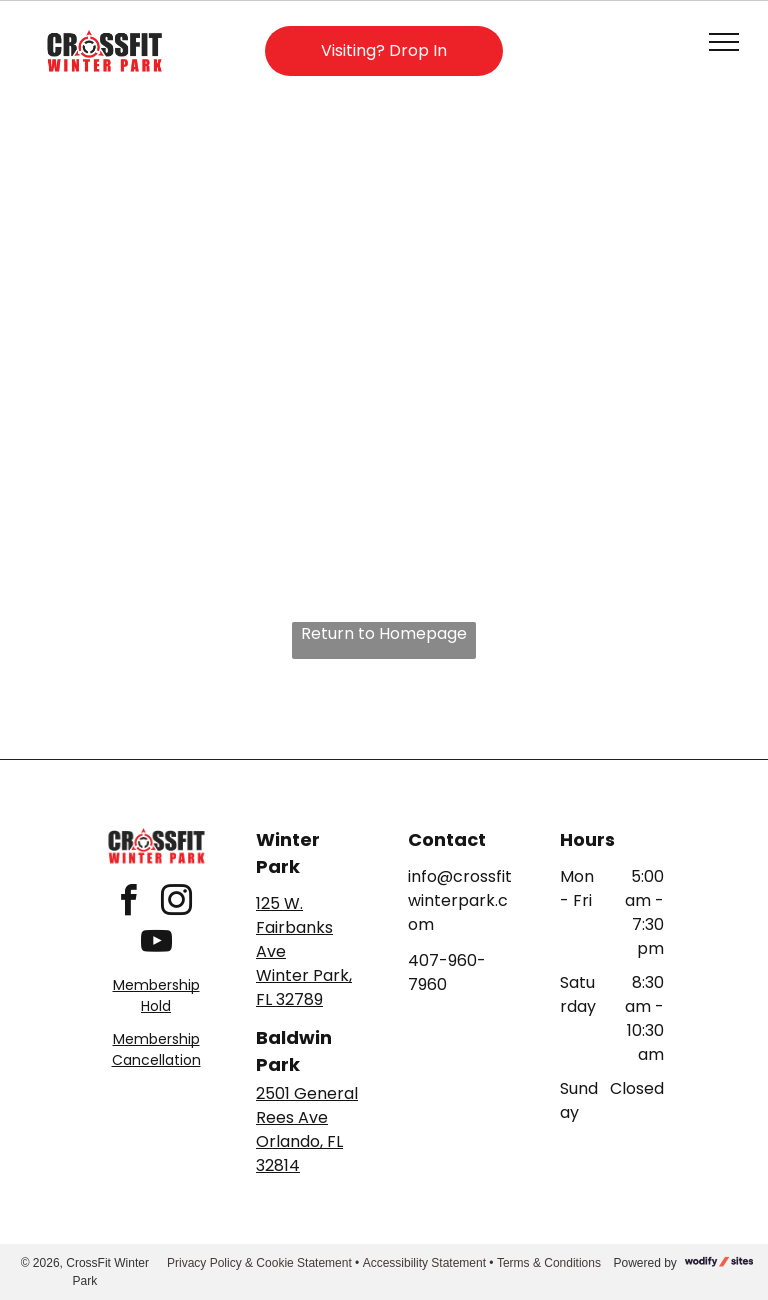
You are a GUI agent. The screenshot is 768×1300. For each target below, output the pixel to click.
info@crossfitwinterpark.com (460, 900)
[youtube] (156, 944)
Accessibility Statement (424, 1263)
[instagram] (176, 903)
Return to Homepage (384, 633)
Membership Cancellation (156, 1049)
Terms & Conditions (549, 1263)
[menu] (724, 42)
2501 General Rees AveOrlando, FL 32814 (307, 1129)
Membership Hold (156, 995)
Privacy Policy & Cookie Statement (259, 1263)
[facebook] (128, 903)
